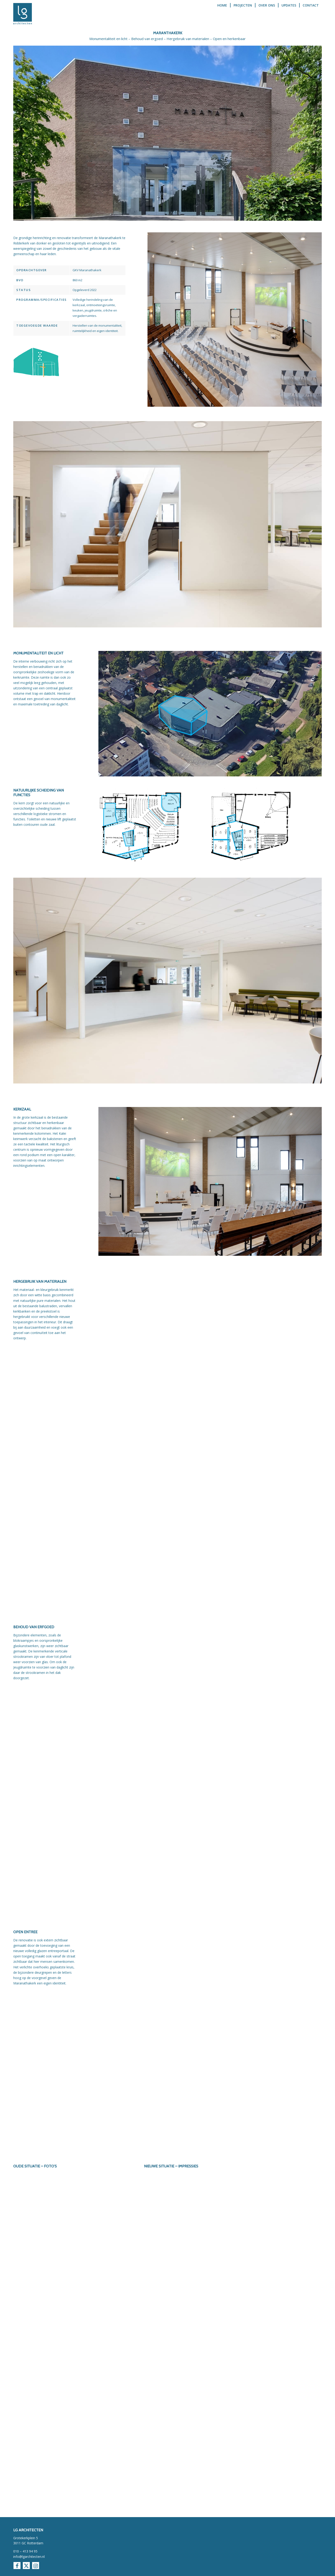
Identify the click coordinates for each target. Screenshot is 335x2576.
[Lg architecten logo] (22, 13)
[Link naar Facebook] (16, 2565)
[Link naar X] (26, 2565)
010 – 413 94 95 (25, 2551)
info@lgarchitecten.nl (29, 2556)
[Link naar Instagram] (35, 2565)
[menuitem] (222, 13)
